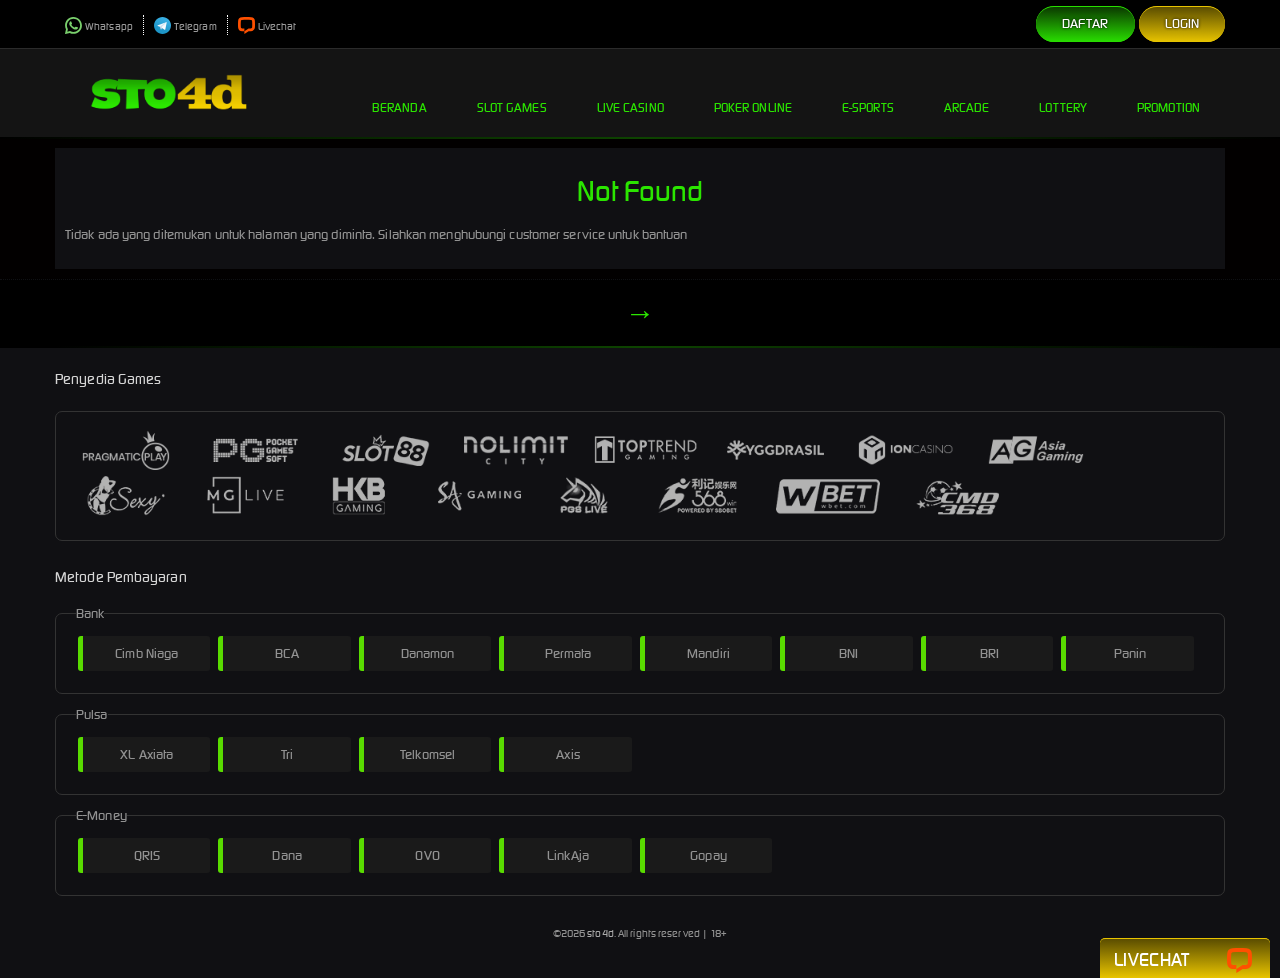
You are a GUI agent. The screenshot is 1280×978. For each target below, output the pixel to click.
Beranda (399, 92)
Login (1182, 23)
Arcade (967, 92)
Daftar (1085, 23)
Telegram (185, 26)
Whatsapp (99, 26)
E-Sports (868, 92)
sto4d (600, 933)
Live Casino (630, 92)
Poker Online (753, 92)
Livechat (267, 26)
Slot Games (512, 92)
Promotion (1168, 92)
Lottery (1063, 92)
